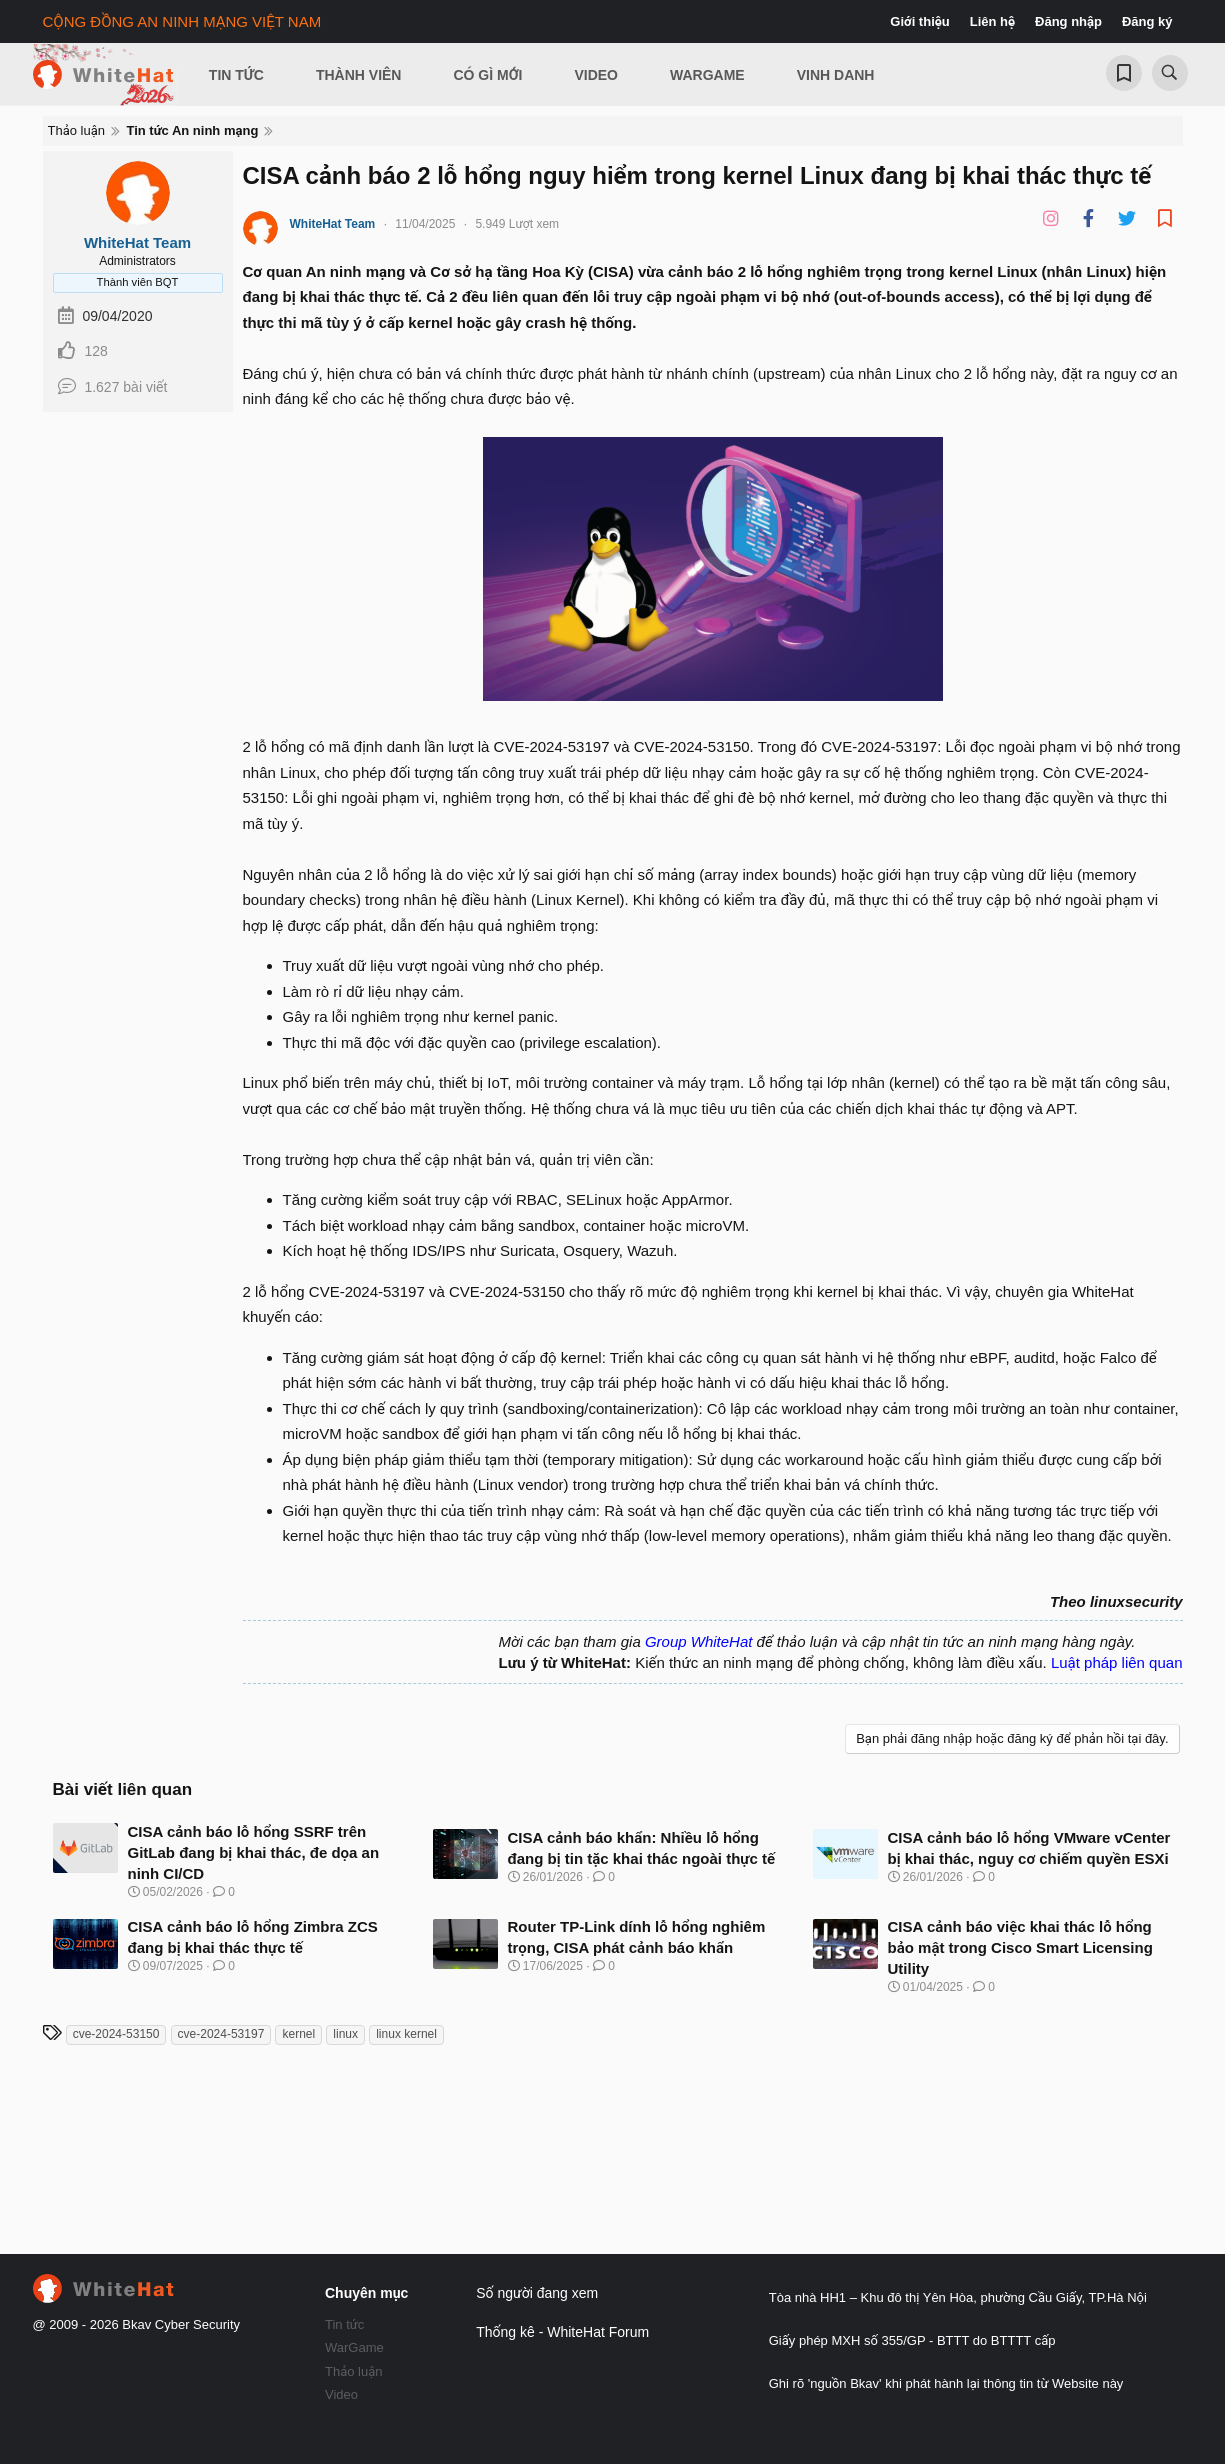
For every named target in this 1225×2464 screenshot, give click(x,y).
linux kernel (406, 2034)
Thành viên (359, 75)
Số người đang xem (537, 2293)
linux (345, 2034)
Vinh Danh (836, 75)
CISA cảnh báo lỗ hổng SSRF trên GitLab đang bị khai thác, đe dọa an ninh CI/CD (254, 1852)
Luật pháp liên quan (1117, 1662)
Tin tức (344, 2324)
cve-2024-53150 (116, 2034)
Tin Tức (236, 75)
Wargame (707, 75)
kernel (298, 2034)
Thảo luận (354, 2371)
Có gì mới (487, 75)
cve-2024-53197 (221, 2034)
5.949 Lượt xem (517, 224)
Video (596, 75)
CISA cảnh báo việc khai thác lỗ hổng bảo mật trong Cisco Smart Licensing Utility (1020, 1947)
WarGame (354, 2347)
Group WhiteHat (699, 1641)
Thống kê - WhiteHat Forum (562, 2332)
